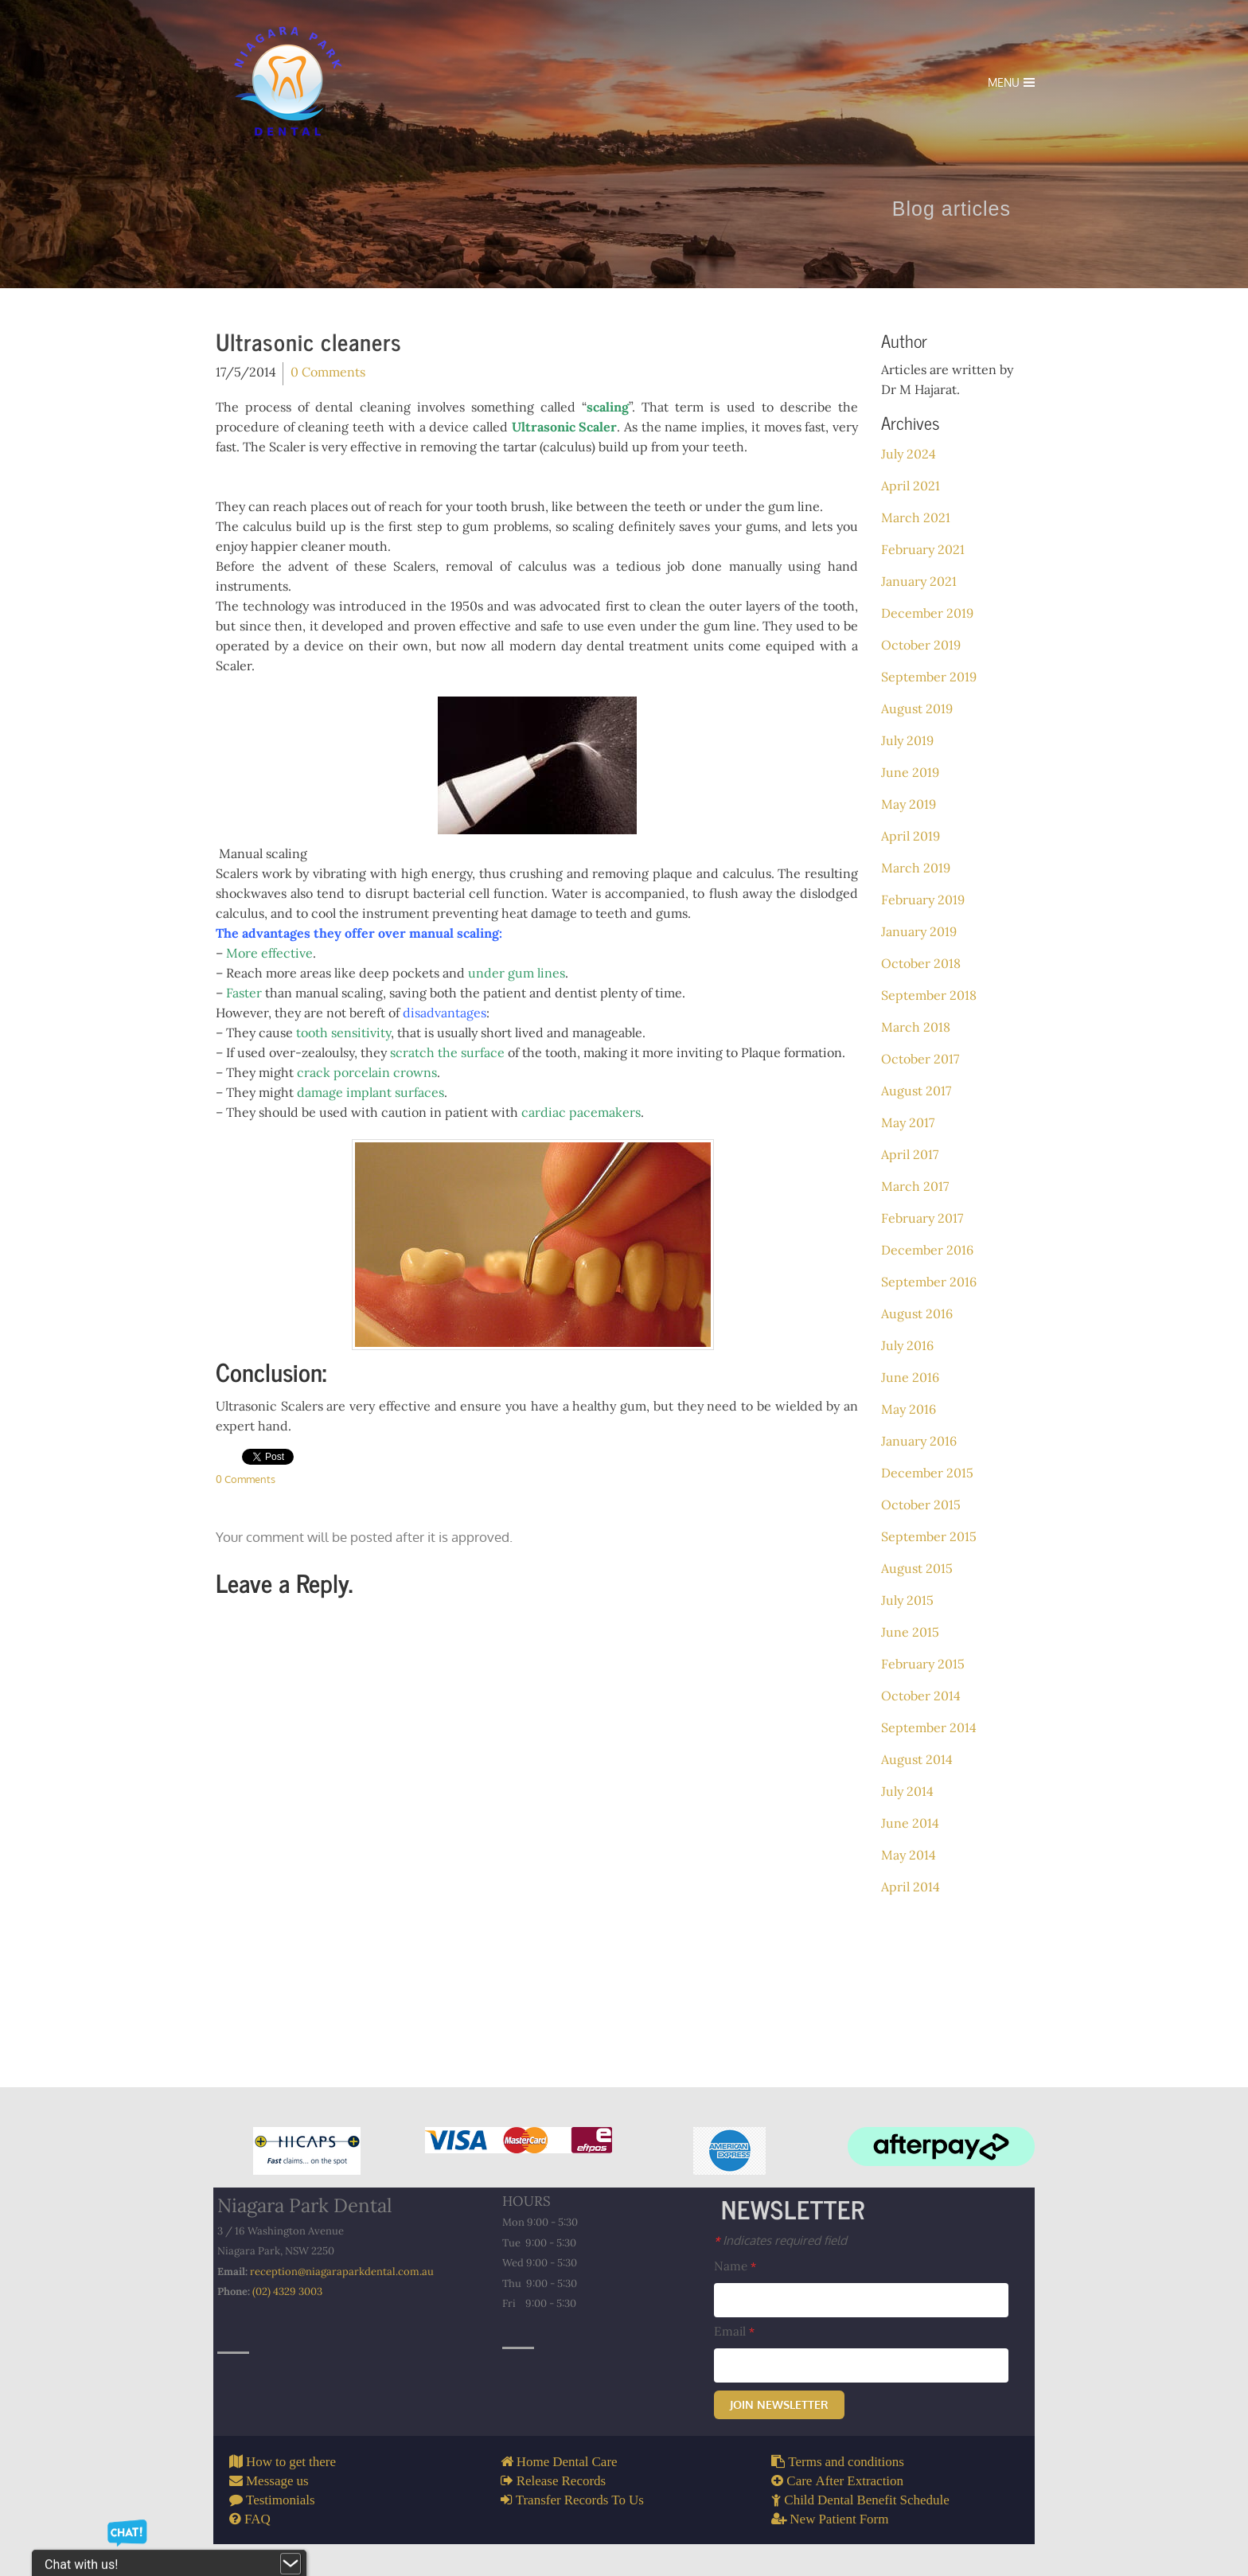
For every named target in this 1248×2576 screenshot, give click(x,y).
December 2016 (927, 1250)
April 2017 (909, 1154)
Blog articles (971, 208)
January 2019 (919, 931)
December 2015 (927, 1473)
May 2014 (908, 1855)
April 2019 (910, 836)
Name (735, 2266)
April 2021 (910, 486)
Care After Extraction (843, 2480)
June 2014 (910, 1823)
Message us (276, 2480)
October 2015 (921, 1504)
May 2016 (908, 1409)
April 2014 (910, 1887)
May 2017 (907, 1122)
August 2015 (917, 1568)
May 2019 (908, 804)
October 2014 (921, 1696)
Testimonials (279, 2499)
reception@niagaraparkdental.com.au (342, 2271)
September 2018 (929, 995)
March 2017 (915, 1186)
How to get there (289, 2461)
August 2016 (917, 1313)
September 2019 (929, 677)
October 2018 (921, 963)
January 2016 (919, 1441)
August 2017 (916, 1091)
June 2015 (910, 1632)
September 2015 (929, 1536)
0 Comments (328, 372)
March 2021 (915, 517)
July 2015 (907, 1600)
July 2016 (907, 1345)
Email (734, 2331)
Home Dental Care (565, 2461)
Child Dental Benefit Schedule (865, 2499)
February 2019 (923, 899)
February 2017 (922, 1218)
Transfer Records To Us (578, 2499)
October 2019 (921, 645)
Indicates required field (780, 2240)
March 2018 (915, 1027)
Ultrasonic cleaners (309, 341)
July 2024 (908, 454)
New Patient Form (837, 2518)
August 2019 (917, 708)
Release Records (559, 2480)
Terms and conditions (844, 2461)
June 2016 (910, 1377)
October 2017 (920, 1059)
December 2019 (927, 613)
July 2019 (907, 740)
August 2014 (917, 1759)
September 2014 (929, 1727)
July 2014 (907, 1791)
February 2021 (923, 549)
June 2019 (910, 772)
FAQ (256, 2518)
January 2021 (919, 581)
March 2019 (915, 868)
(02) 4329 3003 (287, 2291)
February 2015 (923, 1664)
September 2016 (929, 1282)
